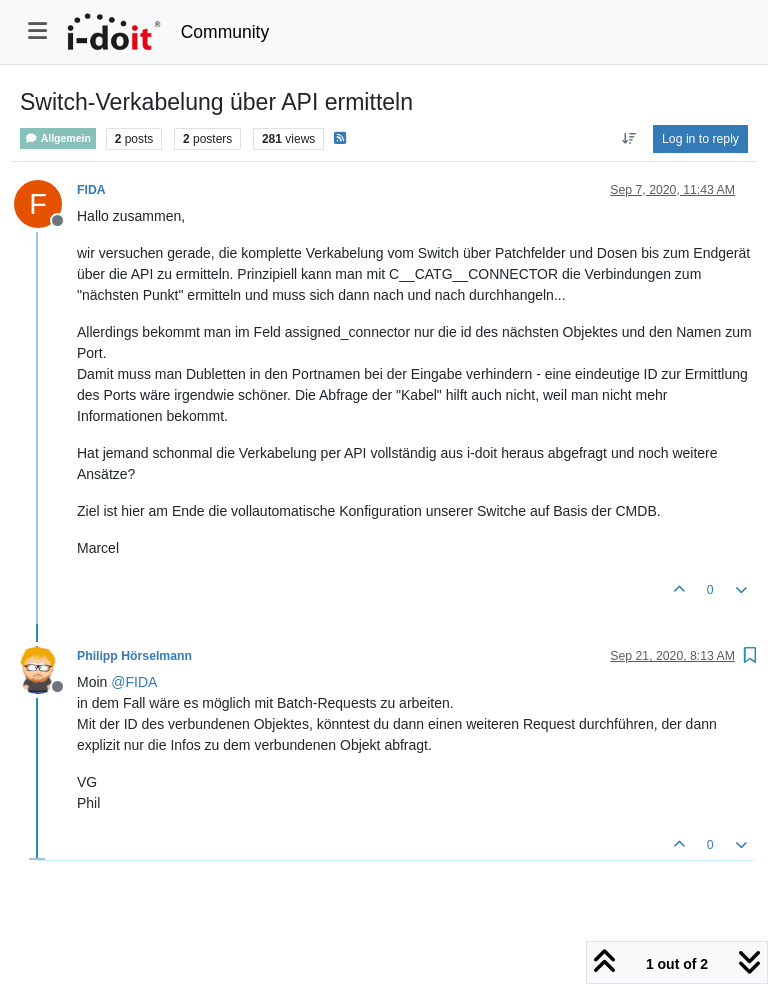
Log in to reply (700, 139)
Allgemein (58, 138)
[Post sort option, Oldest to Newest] (628, 139)
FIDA (91, 190)
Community (225, 32)
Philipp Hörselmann (134, 656)
